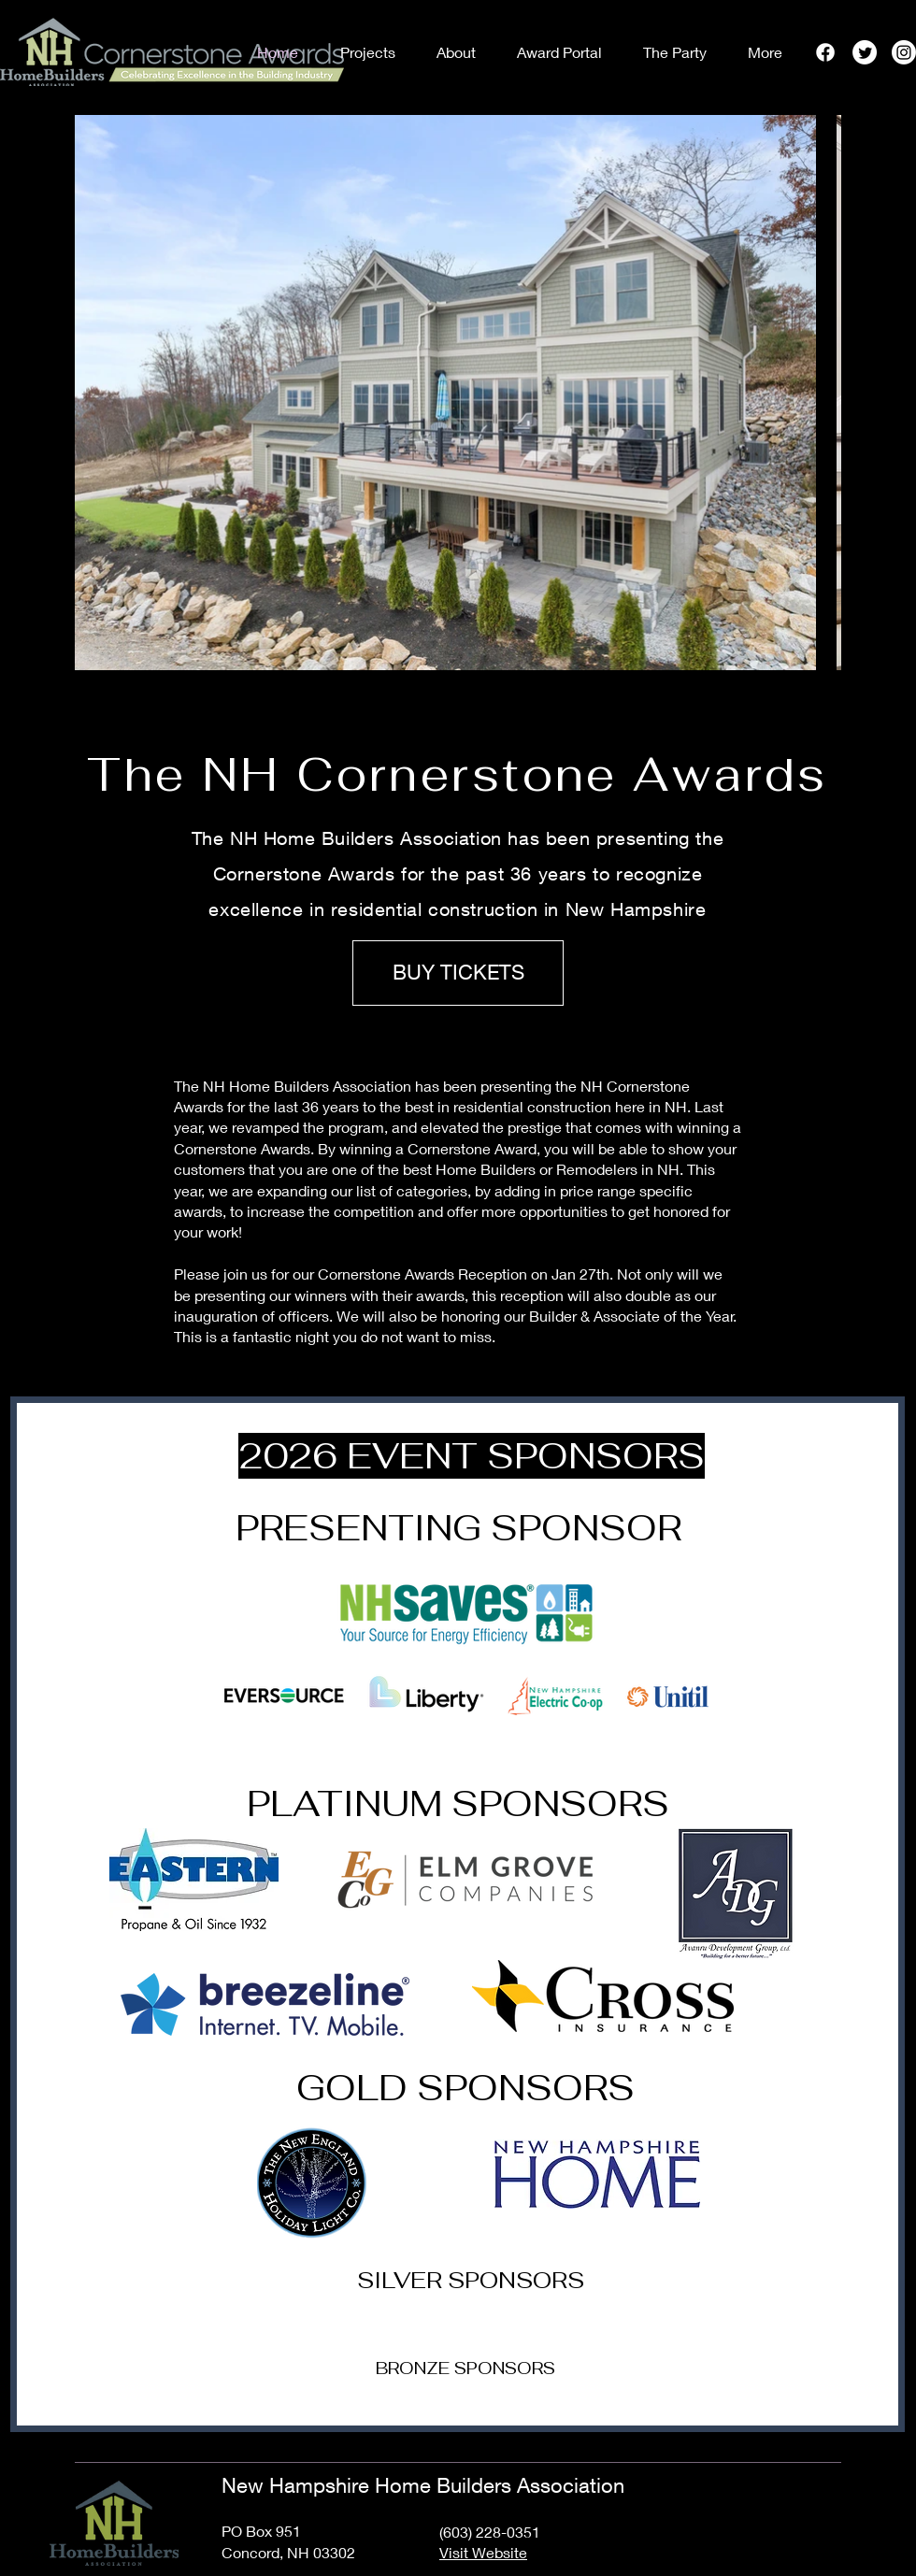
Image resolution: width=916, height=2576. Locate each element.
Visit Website (483, 2552)
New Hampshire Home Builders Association (423, 2485)
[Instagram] (904, 52)
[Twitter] (864, 52)
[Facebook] (825, 52)
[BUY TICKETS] (458, 973)
